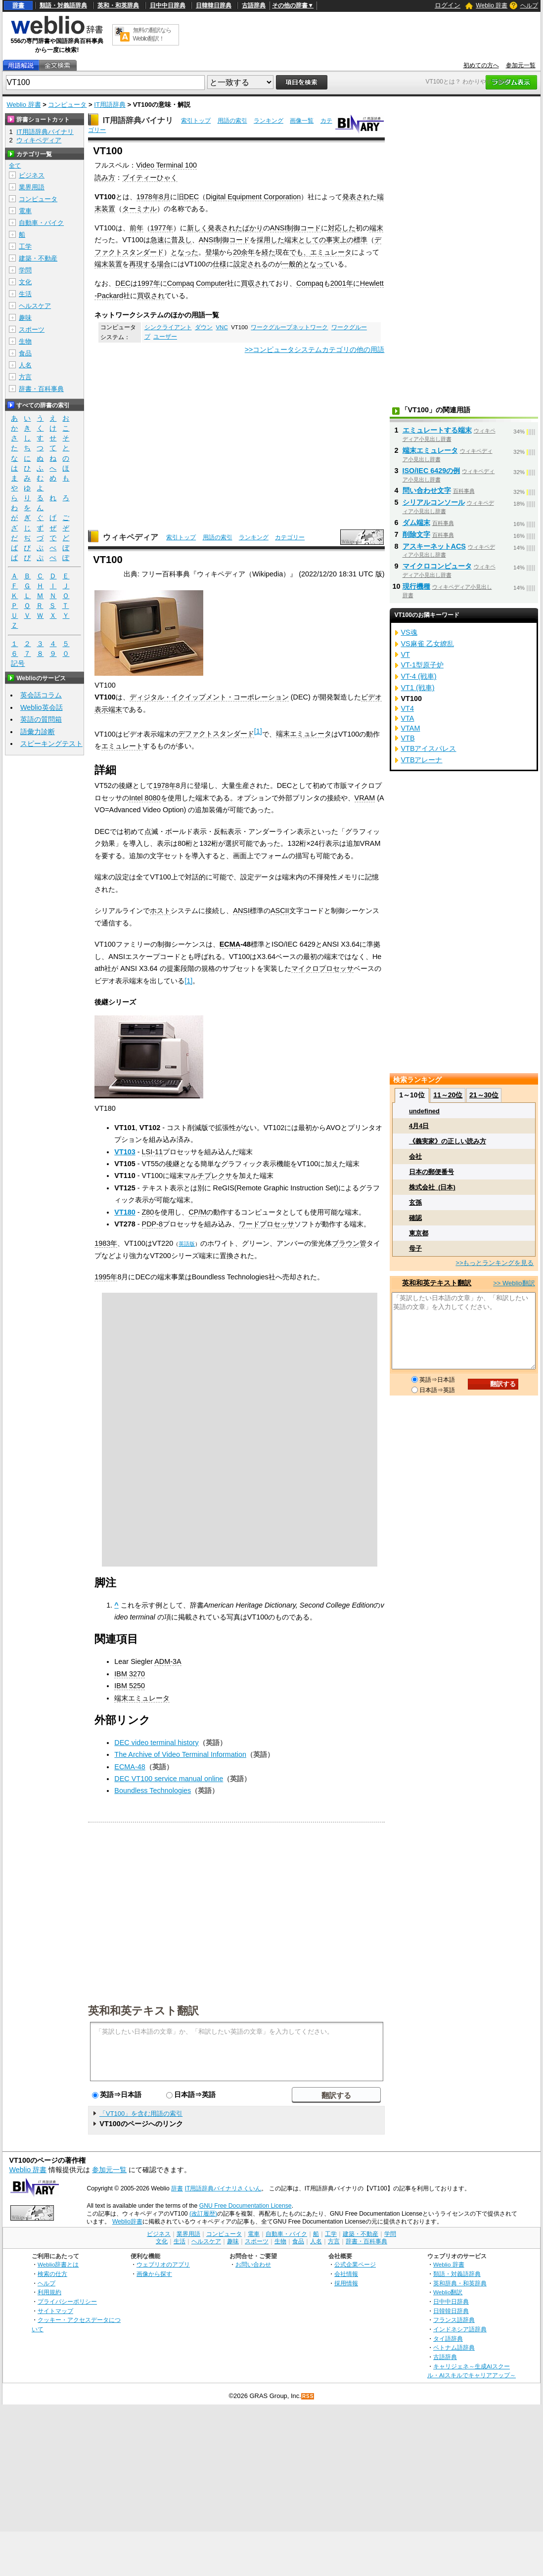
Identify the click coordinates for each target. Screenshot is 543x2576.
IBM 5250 (129, 1686)
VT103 (124, 1152)
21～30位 (483, 1095)
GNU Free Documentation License (245, 2205)
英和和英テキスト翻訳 (143, 2010)
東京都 (418, 1233)
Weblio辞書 (127, 2221)
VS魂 (409, 632)
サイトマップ (55, 2311)
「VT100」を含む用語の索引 (140, 2113)
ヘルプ (529, 5)
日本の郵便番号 (431, 1172)
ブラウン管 (349, 1243)
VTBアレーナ (422, 760)
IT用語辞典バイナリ (138, 120)
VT (405, 654)
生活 (25, 294)
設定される (250, 264)
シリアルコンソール (434, 502)
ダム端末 (416, 522)
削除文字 (416, 534)
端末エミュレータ (303, 734)
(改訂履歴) (203, 2213)
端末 (376, 228)
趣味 (25, 317)
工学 (25, 246)
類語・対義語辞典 (63, 5)
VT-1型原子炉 (422, 665)
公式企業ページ (355, 2264)
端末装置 (108, 264)
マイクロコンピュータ (437, 566)
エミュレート (122, 746)
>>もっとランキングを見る (494, 1262)
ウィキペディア (130, 537)
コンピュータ (67, 104)
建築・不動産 (38, 258)
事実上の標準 (346, 240)
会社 (415, 1156)
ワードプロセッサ (266, 1224)
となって (316, 264)
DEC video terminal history (156, 1742)
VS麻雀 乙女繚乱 (427, 644)
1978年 (147, 197)
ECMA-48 (129, 1767)
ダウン (204, 327)
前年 (136, 228)
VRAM (365, 798)
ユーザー (165, 337)
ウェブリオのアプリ (163, 2264)
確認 (415, 1218)
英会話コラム (41, 695)
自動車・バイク (41, 222)
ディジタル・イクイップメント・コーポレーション (209, 697)
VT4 (407, 708)
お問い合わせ (253, 2264)
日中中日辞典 (167, 5)
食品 (25, 353)
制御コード (303, 228)
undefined (424, 1111)
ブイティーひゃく (150, 177)
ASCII (280, 911)
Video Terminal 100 (166, 165)
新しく (197, 228)
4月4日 (419, 1126)
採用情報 (346, 2283)
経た (268, 252)
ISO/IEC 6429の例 (431, 471)
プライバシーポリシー (67, 2301)
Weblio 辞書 (491, 5)
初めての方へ (481, 65)
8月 (164, 197)
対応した (342, 228)
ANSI (278, 228)
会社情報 (346, 2273)
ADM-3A (167, 1661)
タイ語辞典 (448, 2338)
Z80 (148, 1212)
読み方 (104, 177)
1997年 (148, 283)
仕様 (219, 264)
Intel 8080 (144, 798)
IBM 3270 (129, 1674)
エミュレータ (331, 252)
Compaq (180, 283)
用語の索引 (232, 120)
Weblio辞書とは (58, 2264)
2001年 (341, 283)
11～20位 (447, 1095)
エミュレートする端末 (437, 430)
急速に (160, 240)
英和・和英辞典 (118, 5)
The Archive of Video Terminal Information (180, 1754)
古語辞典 (254, 5)
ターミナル (139, 209)
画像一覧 (302, 120)
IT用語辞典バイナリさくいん (223, 2188)
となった (184, 252)
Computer (211, 283)
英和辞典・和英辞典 (460, 2283)
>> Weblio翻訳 (514, 1283)
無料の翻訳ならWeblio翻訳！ (152, 34)
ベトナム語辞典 (454, 2347)
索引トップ (196, 120)
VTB (408, 738)
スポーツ (32, 329)
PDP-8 (152, 1224)
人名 (25, 365)
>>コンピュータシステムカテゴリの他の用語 (315, 349)
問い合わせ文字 (427, 490)
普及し (181, 240)
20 (237, 252)
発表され (356, 197)
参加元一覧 (521, 65)
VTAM (410, 728)
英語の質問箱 (41, 719)
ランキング (268, 120)
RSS (308, 2396)
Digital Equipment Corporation (253, 197)
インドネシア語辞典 (460, 2329)
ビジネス (32, 175)
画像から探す (154, 2273)
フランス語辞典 (454, 2319)
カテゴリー (290, 537)
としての (312, 240)
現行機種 (416, 586)
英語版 (187, 1244)
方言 (25, 377)
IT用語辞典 (110, 104)
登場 (212, 252)
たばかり (249, 228)
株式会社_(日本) (432, 1187)
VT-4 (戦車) (419, 676)
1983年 (105, 1243)
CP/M (197, 1212)
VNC (221, 327)
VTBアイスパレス (428, 748)
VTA (407, 718)
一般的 (292, 264)
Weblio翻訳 (447, 2292)
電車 (25, 211)
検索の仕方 (52, 2273)
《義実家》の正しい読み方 (447, 1141)
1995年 (105, 1277)
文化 (25, 282)
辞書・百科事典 (41, 389)
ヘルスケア (35, 305)
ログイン (447, 5)
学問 (25, 270)
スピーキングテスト (51, 743)
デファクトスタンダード (216, 734)
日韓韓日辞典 (213, 5)
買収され (255, 283)
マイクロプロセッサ (322, 968)
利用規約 (49, 2292)
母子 (415, 1248)
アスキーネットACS (434, 546)
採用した (270, 240)
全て (15, 166)
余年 (248, 252)
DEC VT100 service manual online (168, 1779)
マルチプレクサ (207, 1175)
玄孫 (415, 1202)
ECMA (230, 944)
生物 (25, 341)
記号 (18, 663)
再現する (143, 264)
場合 (164, 264)
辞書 (18, 5)
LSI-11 (152, 1152)
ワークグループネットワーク (289, 327)
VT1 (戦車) (418, 688)
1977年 (161, 228)
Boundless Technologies (152, 1790)
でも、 (299, 252)
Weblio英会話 (41, 707)
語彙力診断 (37, 732)
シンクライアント (168, 327)
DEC (191, 197)
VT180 (124, 1212)
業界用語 (32, 187)
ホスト (160, 911)
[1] (258, 731)
